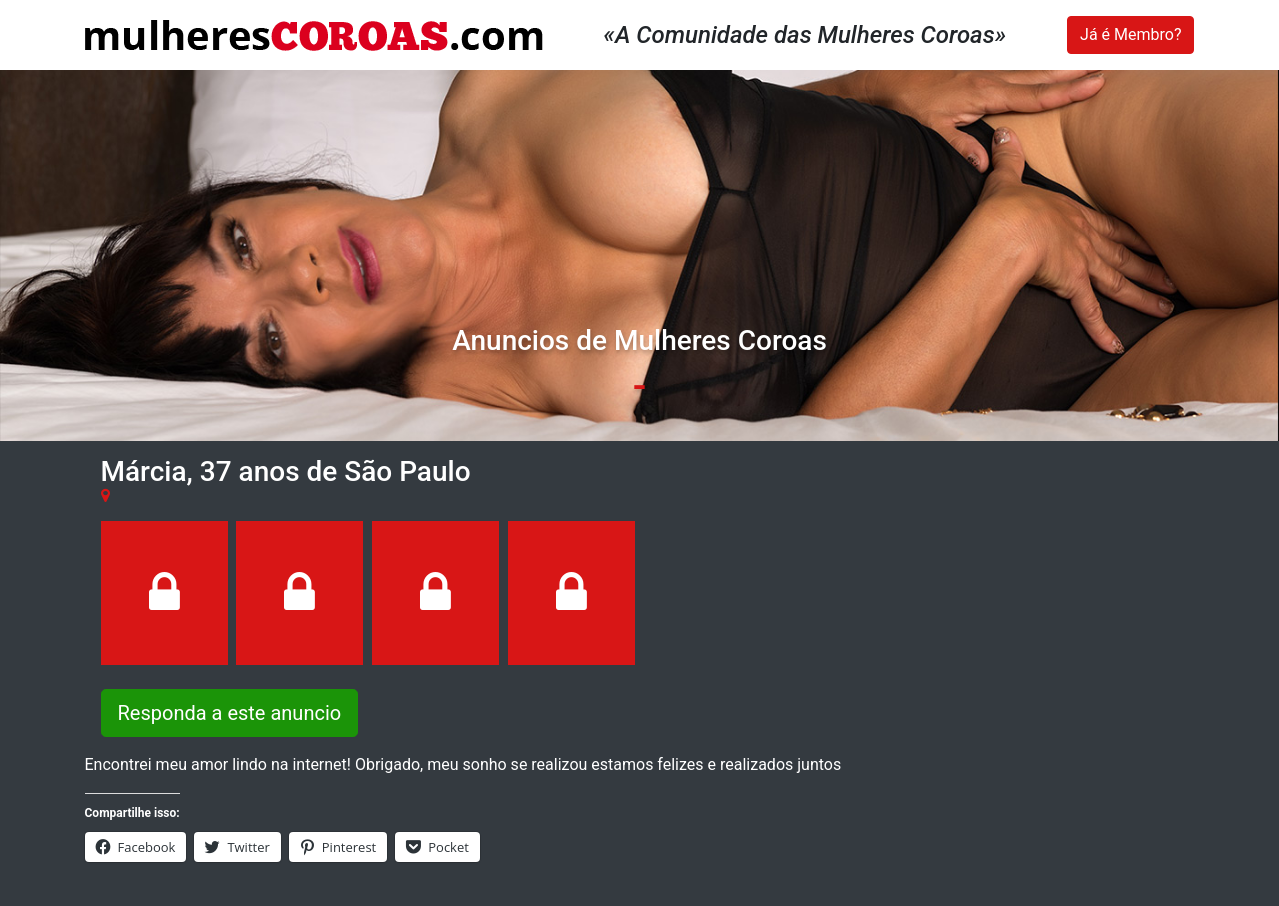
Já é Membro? (1130, 34)
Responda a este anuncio (230, 713)
